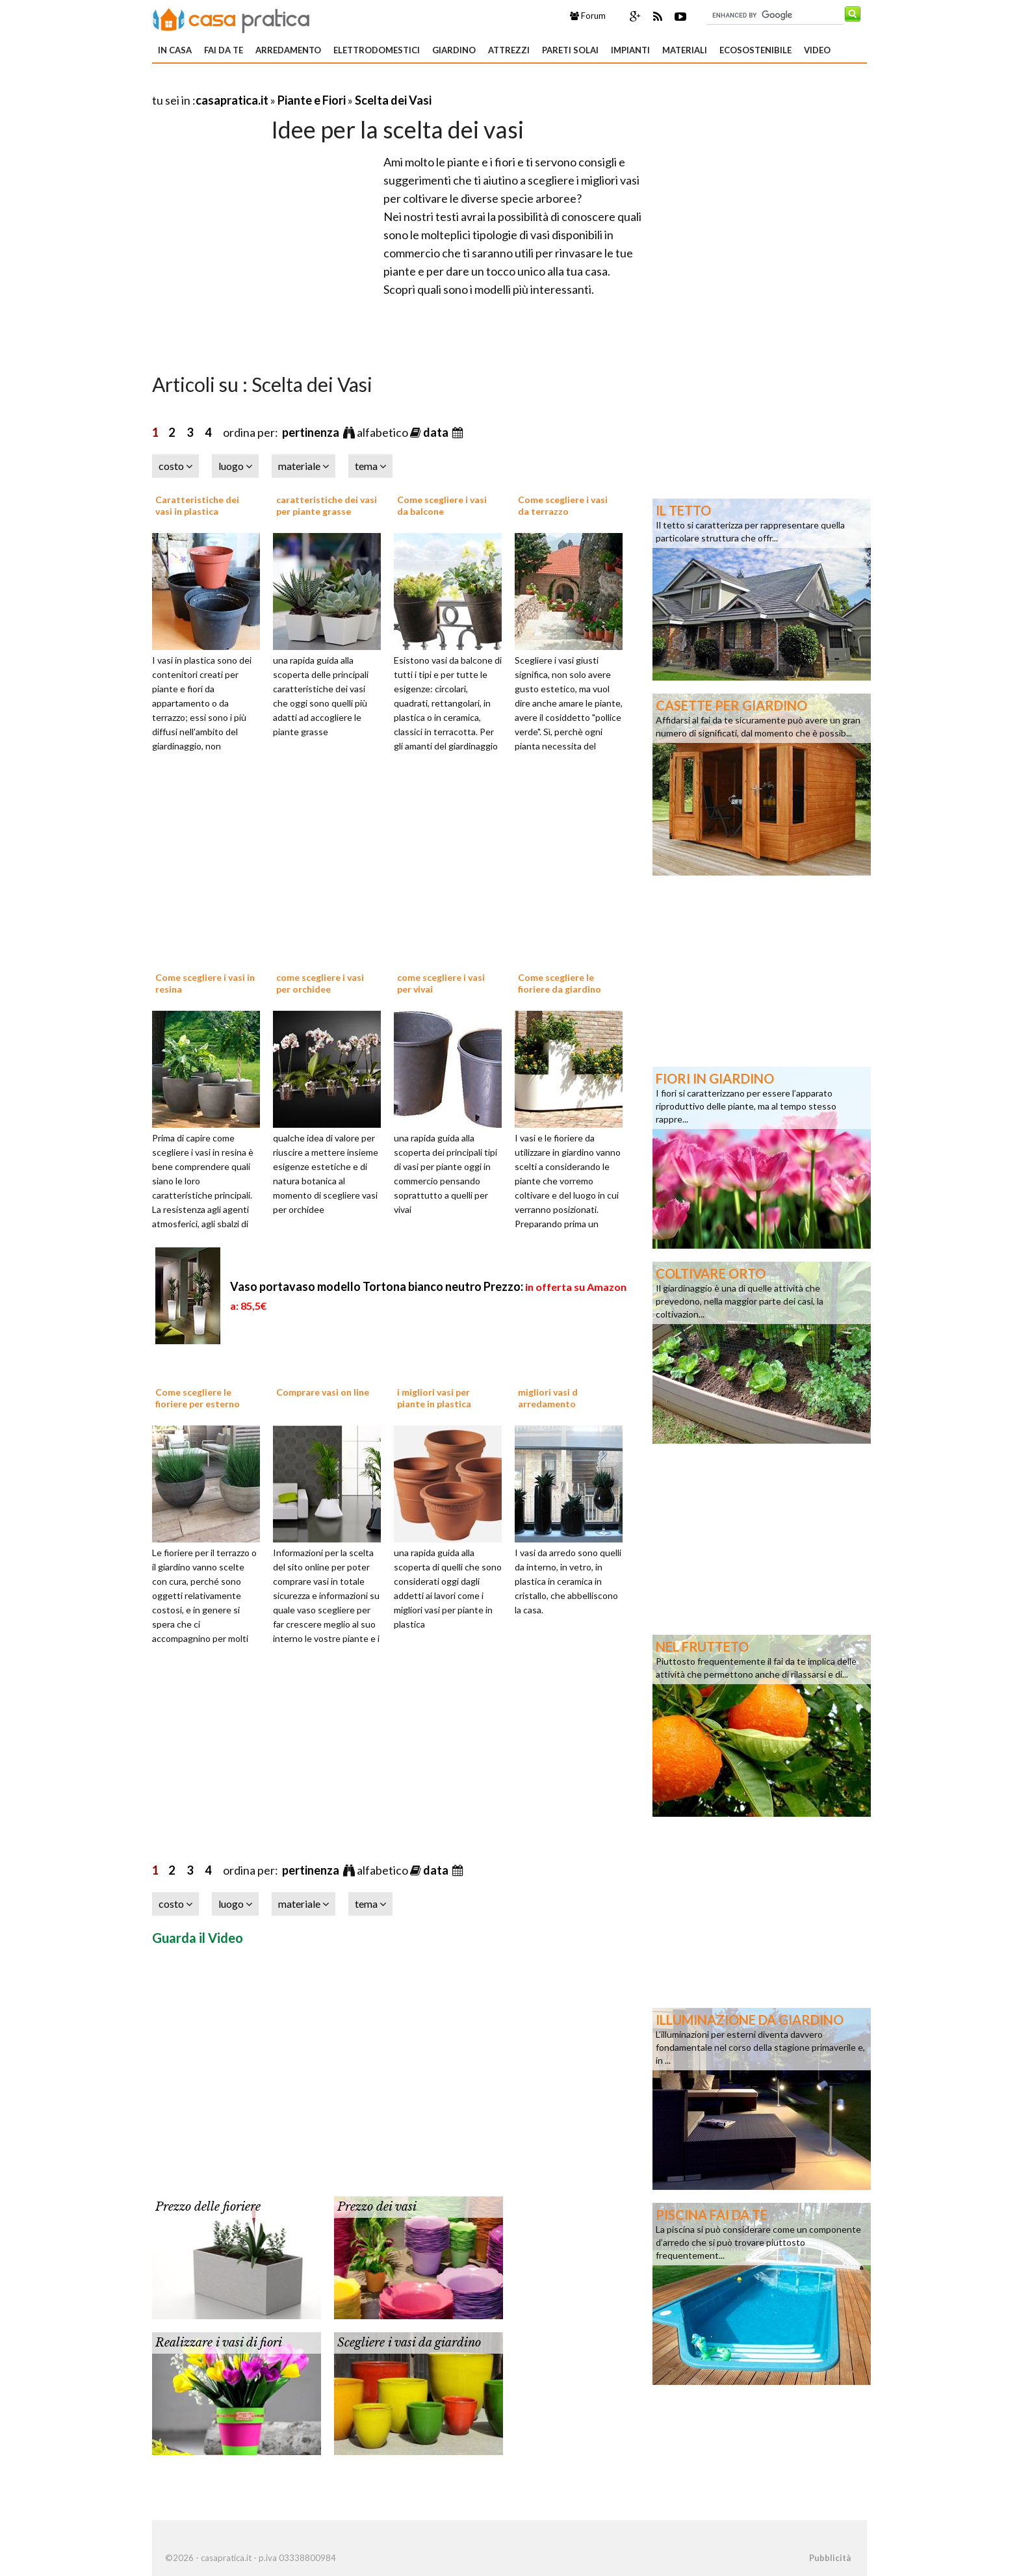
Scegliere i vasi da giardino (409, 2342)
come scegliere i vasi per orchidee (320, 983)
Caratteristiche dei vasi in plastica (197, 505)
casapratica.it (232, 100)
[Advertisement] (304, 84)
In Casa (175, 50)
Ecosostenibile (755, 50)
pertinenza (311, 432)
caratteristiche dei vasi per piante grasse (326, 505)
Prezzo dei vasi (377, 2207)
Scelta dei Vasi (393, 100)
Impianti (630, 50)
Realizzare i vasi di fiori (218, 2342)
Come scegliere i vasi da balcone (442, 505)
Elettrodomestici (376, 50)
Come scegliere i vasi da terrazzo (563, 505)
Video (817, 50)
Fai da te (223, 50)
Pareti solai (570, 50)
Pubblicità (830, 2558)
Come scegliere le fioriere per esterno (197, 1397)
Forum (588, 15)
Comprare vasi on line (322, 1392)
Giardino (454, 50)
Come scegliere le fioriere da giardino (559, 983)
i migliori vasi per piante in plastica (434, 1397)
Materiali (684, 50)
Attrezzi (509, 50)
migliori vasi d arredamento (548, 1397)
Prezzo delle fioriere (208, 2207)
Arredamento (288, 50)
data (436, 432)
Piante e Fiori (311, 100)
